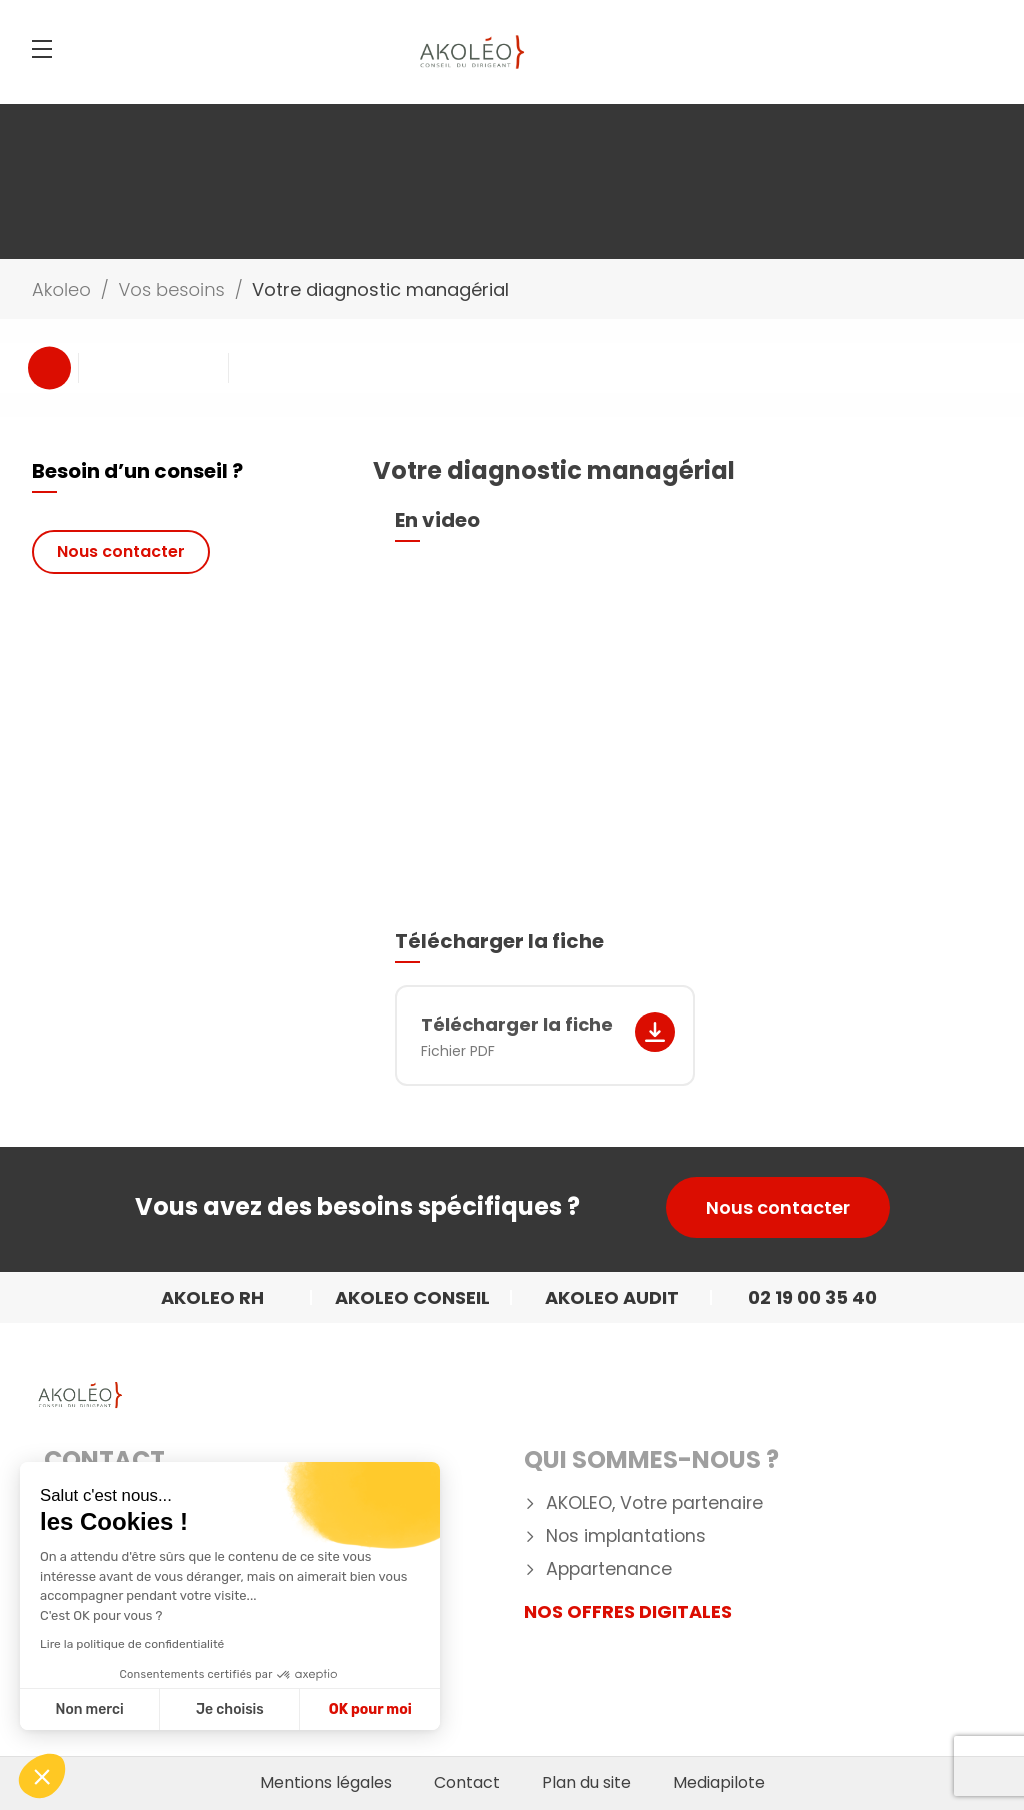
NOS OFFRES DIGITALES (628, 1611)
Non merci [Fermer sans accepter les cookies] (89, 1709)
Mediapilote (719, 1783)
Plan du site (586, 1783)
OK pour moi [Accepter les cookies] (370, 1709)
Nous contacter (121, 551)
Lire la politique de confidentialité (132, 1644)
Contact (104, 1459)
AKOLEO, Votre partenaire (654, 1503)
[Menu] (42, 49)
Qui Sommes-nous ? (651, 1459)
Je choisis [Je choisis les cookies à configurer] (230, 1709)
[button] (42, 1776)
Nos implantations (626, 1536)
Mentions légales (326, 1783)
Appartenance (609, 1569)
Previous (49, 367)
